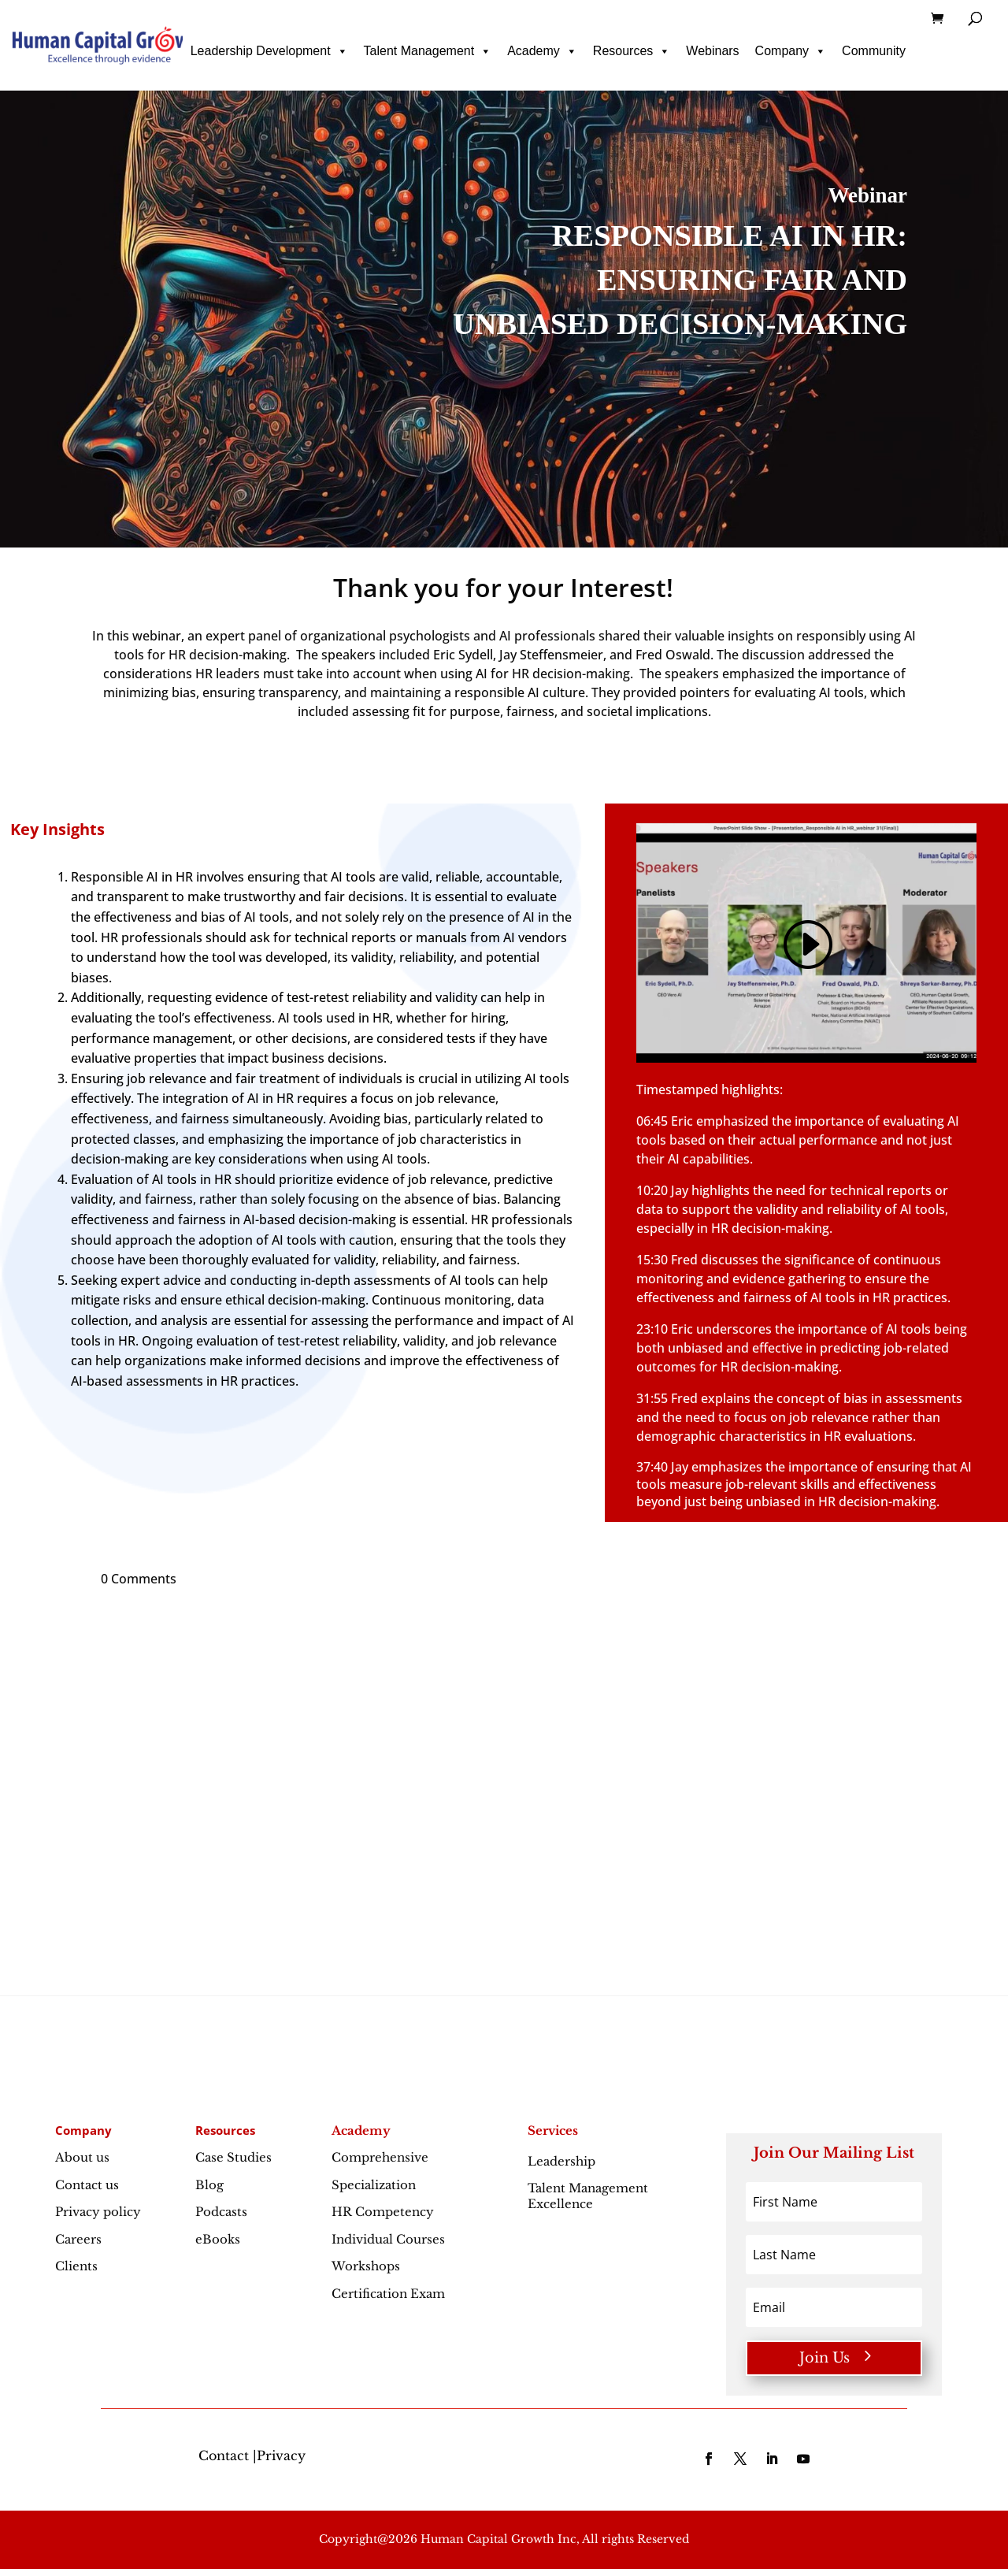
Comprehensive (380, 2157)
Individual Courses (388, 2239)
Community (874, 51)
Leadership (596, 2161)
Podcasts (221, 2211)
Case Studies (233, 2157)
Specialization (374, 2184)
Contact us (87, 2184)
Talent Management (428, 51)
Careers (78, 2239)
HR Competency (383, 2211)
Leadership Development (269, 51)
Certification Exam (388, 2293)
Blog (209, 2184)
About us (82, 2157)
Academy (542, 51)
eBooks (217, 2239)
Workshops (366, 2266)
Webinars (712, 51)
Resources (631, 51)
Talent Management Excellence (588, 2196)
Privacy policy (98, 2211)
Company (790, 51)
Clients (76, 2266)
